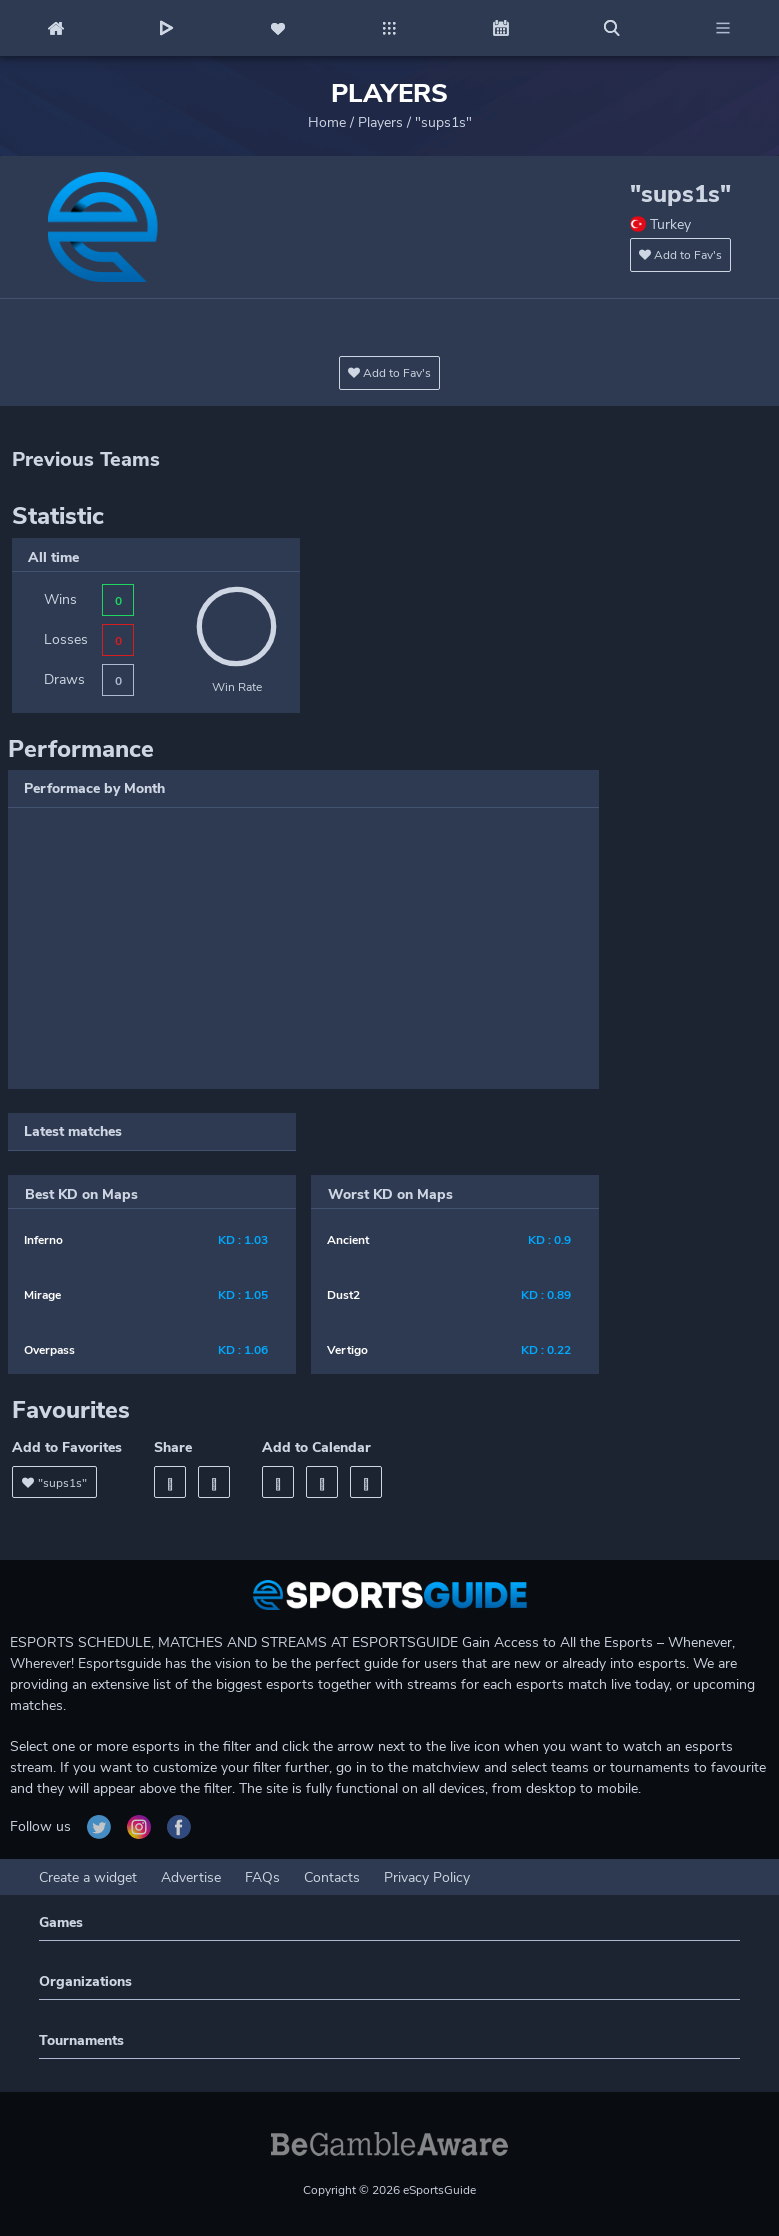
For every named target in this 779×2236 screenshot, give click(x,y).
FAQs (262, 1877)
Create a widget (88, 1877)
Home (327, 122)
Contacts (332, 1877)
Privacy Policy (427, 1877)
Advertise (191, 1877)
